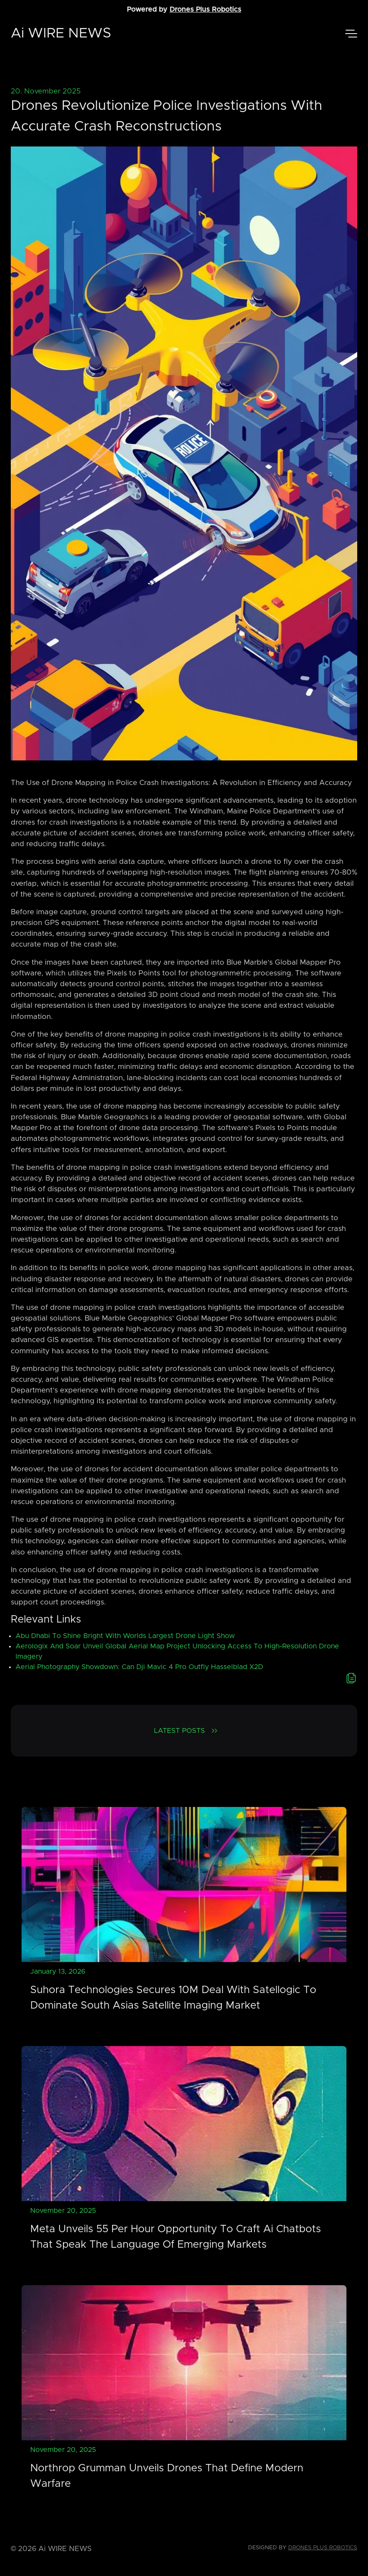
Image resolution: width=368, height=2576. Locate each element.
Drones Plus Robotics (205, 9)
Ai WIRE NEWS (61, 33)
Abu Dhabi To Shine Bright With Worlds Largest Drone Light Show (125, 1635)
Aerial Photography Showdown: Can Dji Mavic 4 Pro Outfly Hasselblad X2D (139, 1666)
